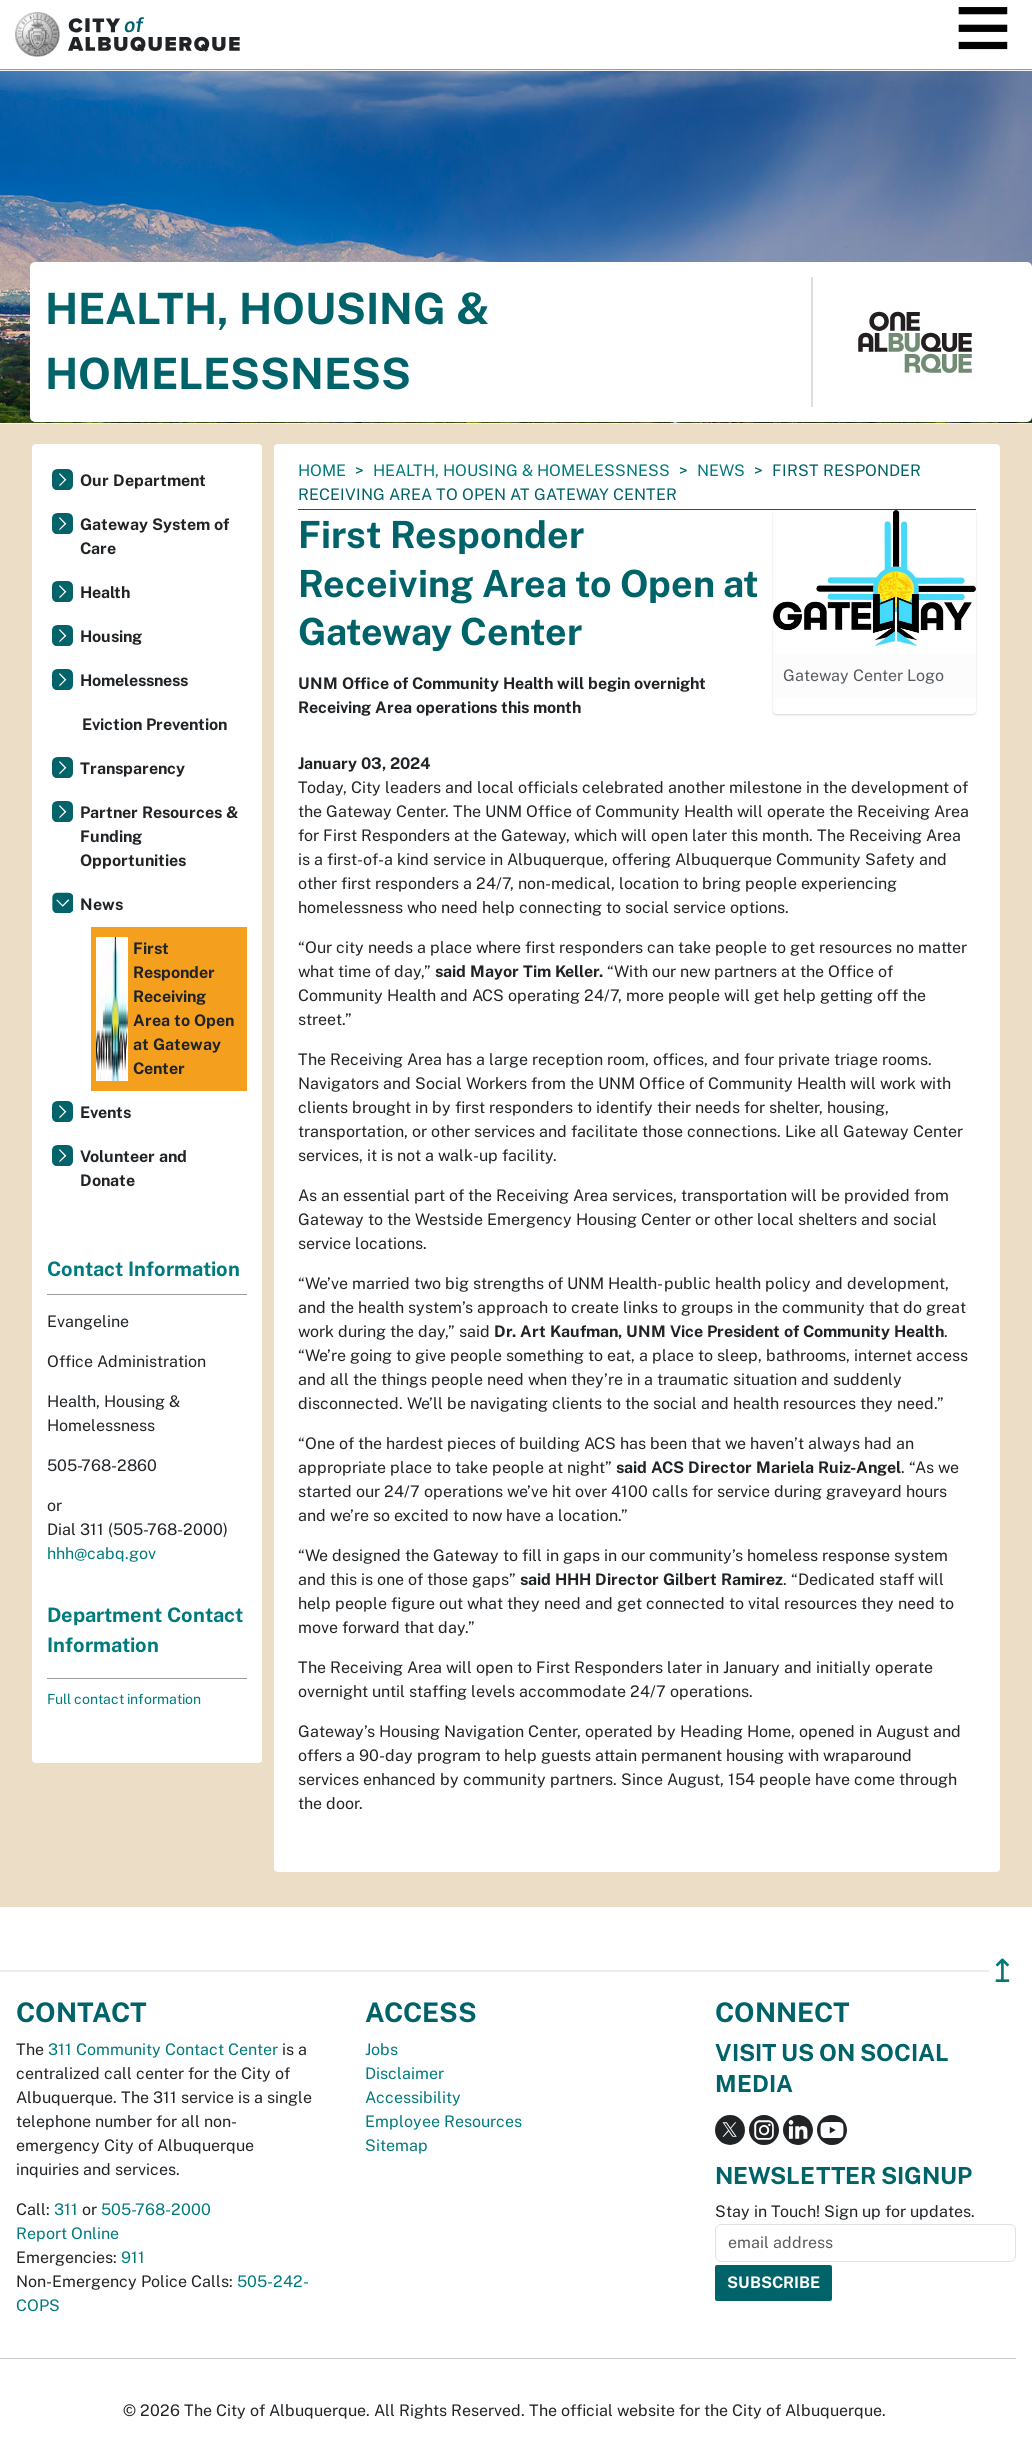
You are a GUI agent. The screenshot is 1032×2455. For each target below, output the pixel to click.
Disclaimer (404, 2073)
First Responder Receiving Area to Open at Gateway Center (165, 1009)
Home (322, 470)
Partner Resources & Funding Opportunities (159, 836)
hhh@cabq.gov (101, 1553)
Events (105, 1112)
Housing (111, 636)
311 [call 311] (66, 2209)
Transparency (132, 768)
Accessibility (413, 2097)
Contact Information (143, 1269)
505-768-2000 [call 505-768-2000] (156, 2209)
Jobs (381, 2049)
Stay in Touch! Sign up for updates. (845, 2211)
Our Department (143, 480)
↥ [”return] (1002, 1970)
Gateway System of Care (154, 536)
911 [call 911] (133, 2257)
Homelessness (134, 680)
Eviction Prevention (154, 724)
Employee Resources (443, 2121)
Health (105, 592)
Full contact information (124, 1699)
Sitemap (396, 2145)
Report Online (67, 2233)
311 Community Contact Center (163, 2049)
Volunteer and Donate (133, 1168)
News (721, 470)
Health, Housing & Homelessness (521, 470)
